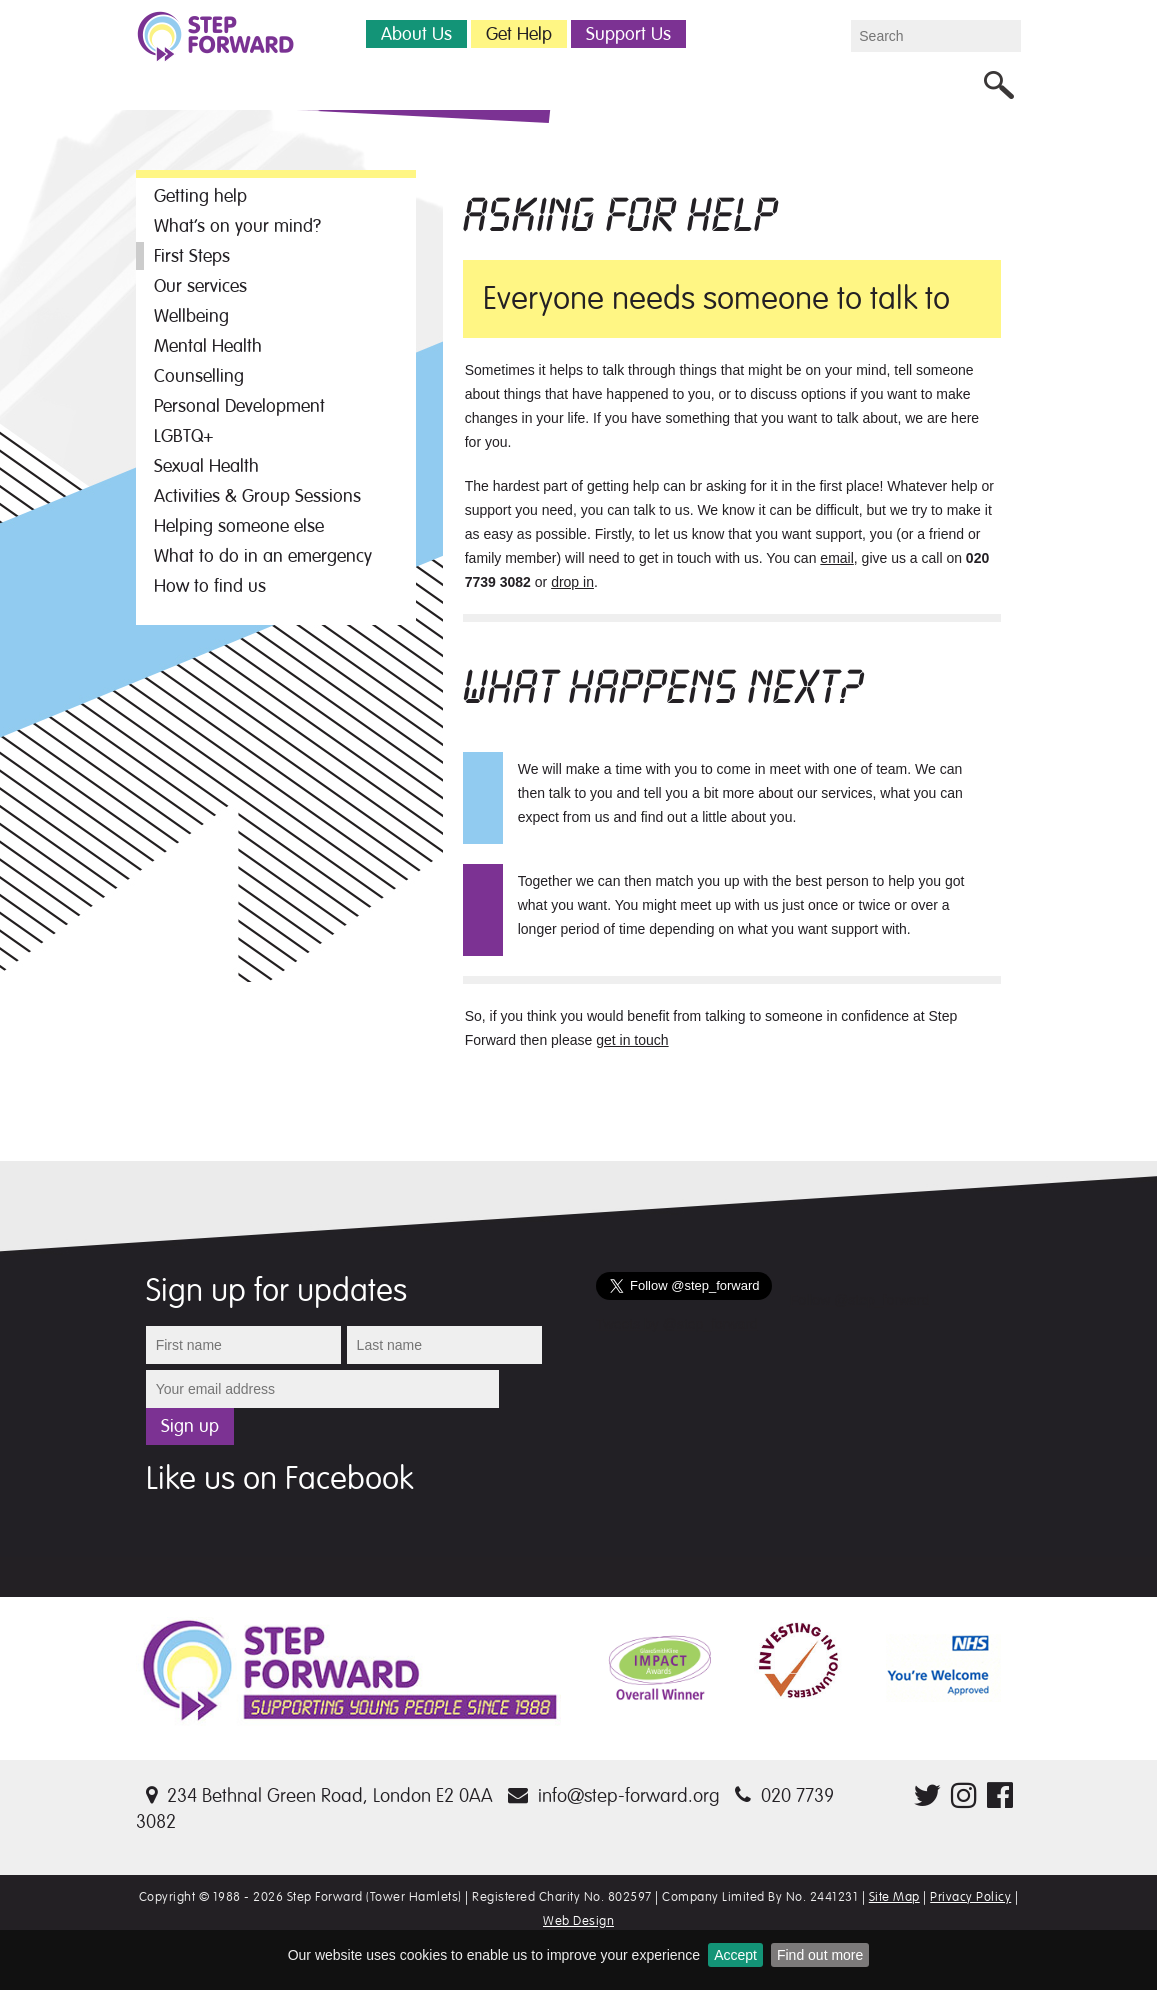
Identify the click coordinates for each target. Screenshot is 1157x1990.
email (836, 558)
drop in (572, 582)
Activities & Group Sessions (257, 496)
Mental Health (208, 346)
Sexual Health (206, 466)
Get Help (519, 34)
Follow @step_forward (860, 1300)
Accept (735, 1955)
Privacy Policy (970, 1897)
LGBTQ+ (184, 436)
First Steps (192, 256)
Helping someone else (239, 526)
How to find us (210, 586)
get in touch (632, 1040)
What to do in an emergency (263, 556)
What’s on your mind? (237, 226)
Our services (200, 286)
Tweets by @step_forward (677, 1324)
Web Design (578, 1921)
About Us (416, 34)
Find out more (820, 1955)
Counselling (199, 376)
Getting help (200, 196)
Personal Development (239, 406)
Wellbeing (191, 316)
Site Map (894, 1897)
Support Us (628, 34)
